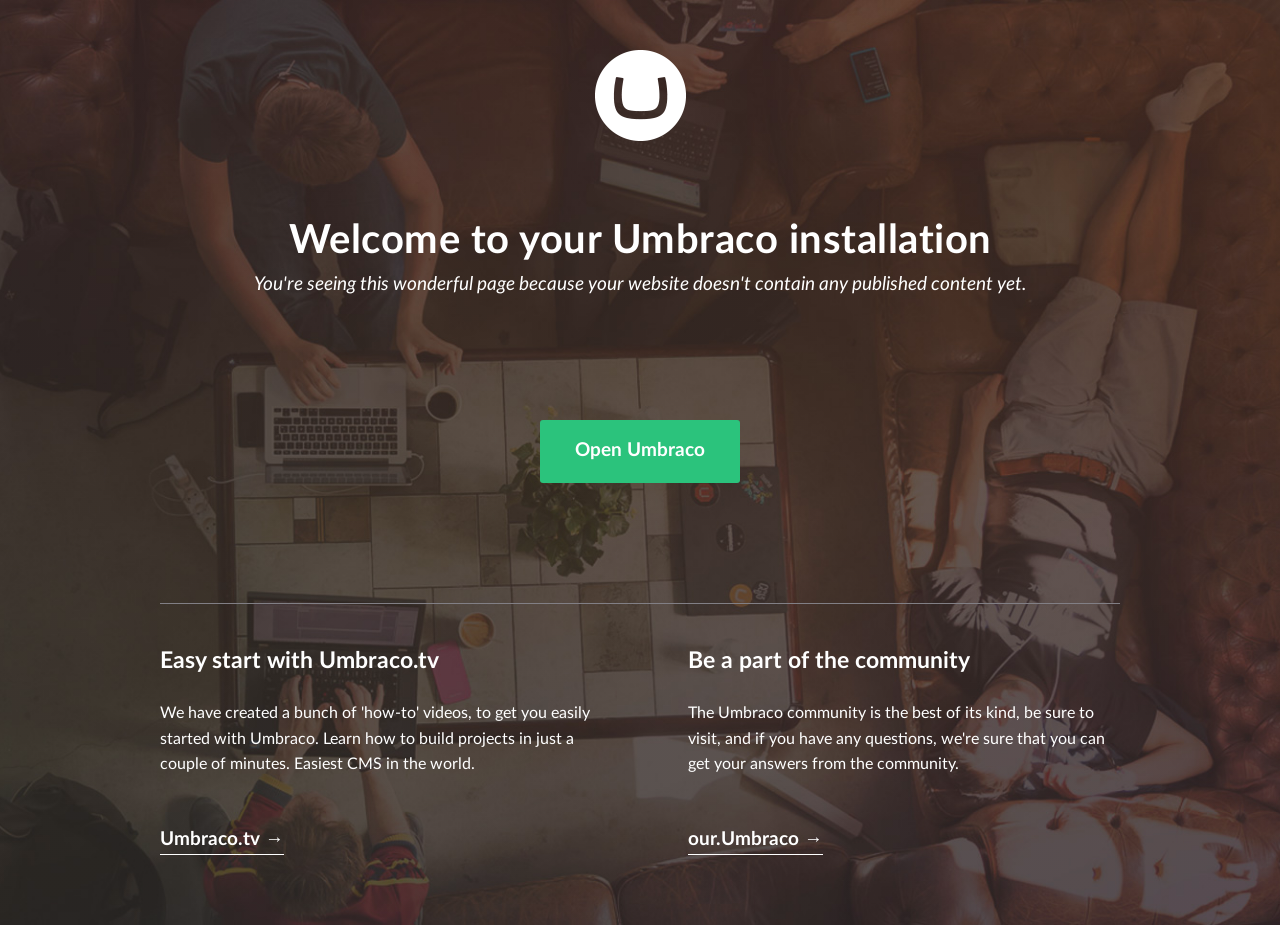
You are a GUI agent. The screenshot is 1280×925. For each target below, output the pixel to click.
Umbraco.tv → (222, 839)
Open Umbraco (640, 450)
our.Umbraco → (755, 839)
